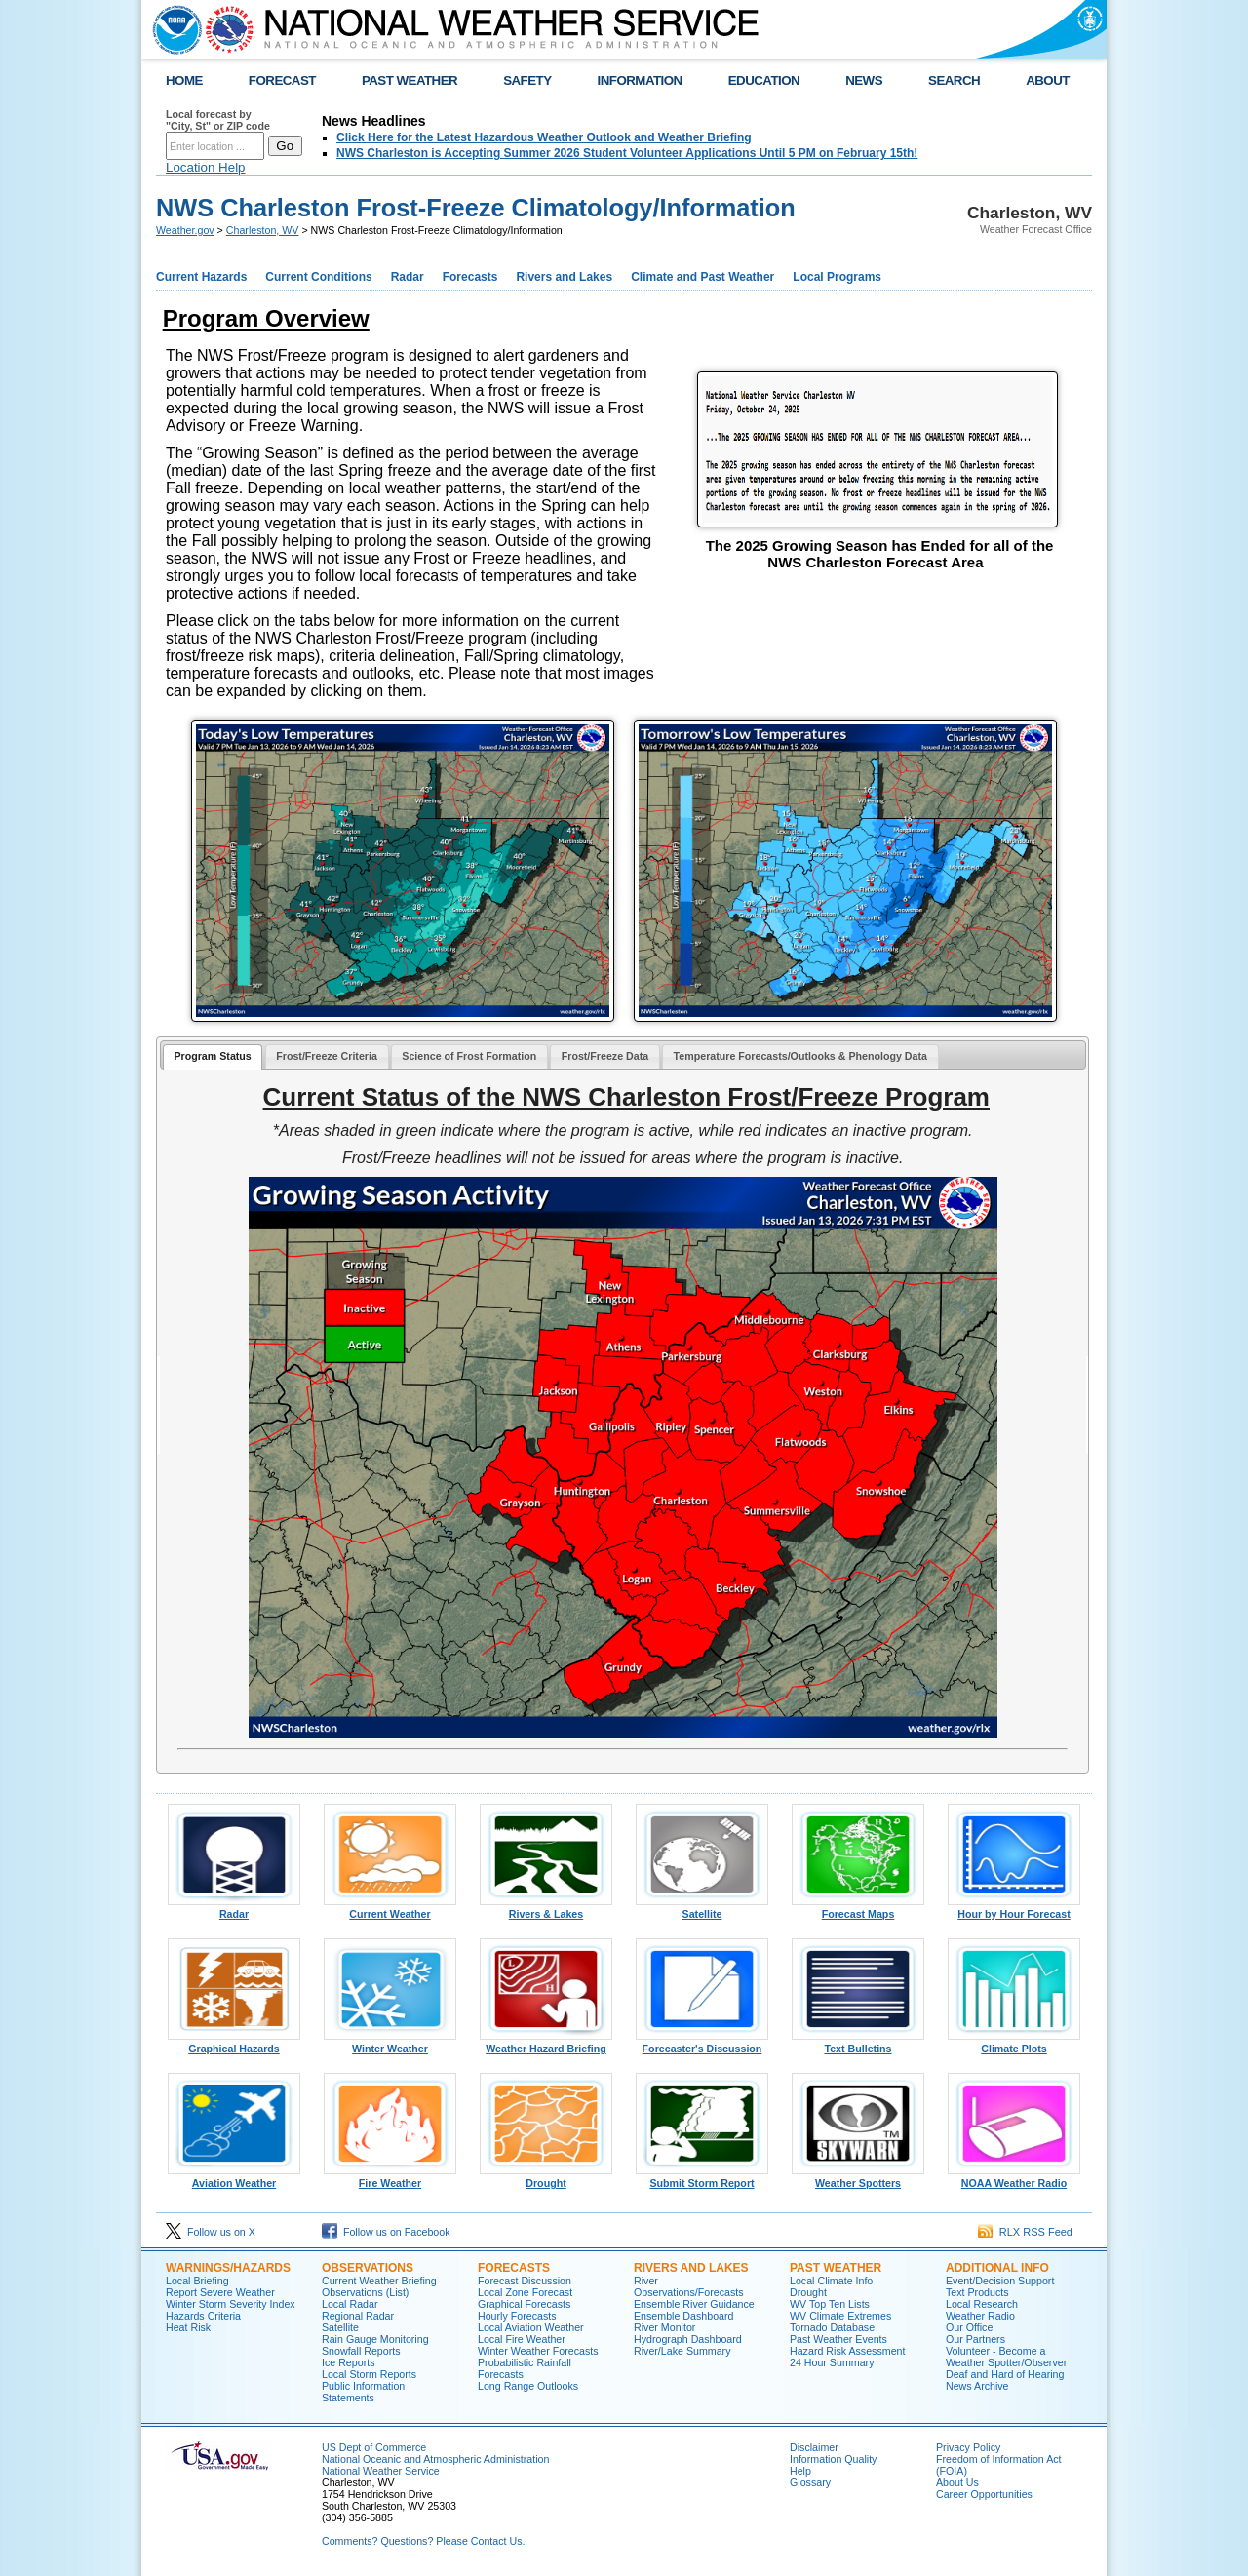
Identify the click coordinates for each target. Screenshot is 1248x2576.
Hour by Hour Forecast (1014, 1909)
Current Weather (390, 1909)
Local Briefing (197, 2280)
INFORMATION (640, 80)
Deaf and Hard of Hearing (1005, 2374)
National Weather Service (381, 2471)
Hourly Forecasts (517, 2316)
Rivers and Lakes (564, 277)
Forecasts (470, 277)
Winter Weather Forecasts (538, 2351)
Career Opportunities (984, 2494)
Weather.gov (185, 230)
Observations (367, 2268)
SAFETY (527, 80)
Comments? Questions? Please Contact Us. (423, 2541)
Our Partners (975, 2339)
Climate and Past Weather (702, 277)
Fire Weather (390, 2178)
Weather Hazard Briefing (546, 2043)
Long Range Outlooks (528, 2386)
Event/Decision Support (1000, 2280)
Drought (546, 2178)
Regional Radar (358, 2316)
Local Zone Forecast (525, 2292)
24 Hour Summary (832, 2362)
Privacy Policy (968, 2447)
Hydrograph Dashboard (688, 2339)
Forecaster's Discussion (702, 2043)
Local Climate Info (831, 2280)
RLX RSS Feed (1025, 2232)
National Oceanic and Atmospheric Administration (435, 2459)
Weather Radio (980, 2316)
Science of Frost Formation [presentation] (469, 1056)
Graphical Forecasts (524, 2304)
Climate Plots (1014, 2043)
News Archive (977, 2386)
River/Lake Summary (682, 2351)
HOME (184, 80)
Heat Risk (188, 2327)
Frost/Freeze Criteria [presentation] (326, 1056)
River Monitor (664, 2327)
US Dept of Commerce (374, 2447)
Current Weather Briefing (379, 2280)
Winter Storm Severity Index (230, 2304)
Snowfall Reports (361, 2351)
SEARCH (954, 80)
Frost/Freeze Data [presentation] (605, 1056)
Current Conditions (318, 277)
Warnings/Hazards (228, 2268)
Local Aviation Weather (531, 2327)
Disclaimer (814, 2447)
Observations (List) (365, 2292)
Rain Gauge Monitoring (375, 2339)
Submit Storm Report (702, 2178)
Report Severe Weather (220, 2292)
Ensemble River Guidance (694, 2304)
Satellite (702, 1909)
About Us (957, 2482)
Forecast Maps (858, 1909)
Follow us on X (210, 2232)
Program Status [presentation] (212, 1056)
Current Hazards (201, 277)
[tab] (213, 1057)
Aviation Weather (234, 2178)
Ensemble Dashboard (683, 2316)
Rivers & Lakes (546, 1909)
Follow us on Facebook (386, 2232)
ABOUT (1048, 80)
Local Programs (837, 277)
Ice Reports (348, 2362)
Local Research (982, 2304)
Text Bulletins (858, 2043)
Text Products (977, 2292)
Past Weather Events (838, 2339)
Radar (407, 277)
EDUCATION (764, 80)
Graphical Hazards (234, 2043)
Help (800, 2471)
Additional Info (997, 2268)
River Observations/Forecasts (689, 2286)
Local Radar (349, 2304)
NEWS (863, 80)
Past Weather (835, 2268)
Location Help (206, 167)
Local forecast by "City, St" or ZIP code (218, 120)
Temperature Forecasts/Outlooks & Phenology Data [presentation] (800, 1056)
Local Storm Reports (369, 2374)
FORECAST (282, 80)
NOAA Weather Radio (1014, 2178)
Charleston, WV (262, 230)
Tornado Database (832, 2327)
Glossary (810, 2482)
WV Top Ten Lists (830, 2304)
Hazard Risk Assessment (847, 2351)
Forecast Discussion (524, 2280)
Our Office (969, 2327)
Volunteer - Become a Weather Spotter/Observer (1006, 2356)
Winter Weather (390, 2043)
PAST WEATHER (409, 80)
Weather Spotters (858, 2178)
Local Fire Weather (522, 2339)
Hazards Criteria (203, 2316)
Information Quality (833, 2459)
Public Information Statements (363, 2391)
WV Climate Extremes (840, 2316)
